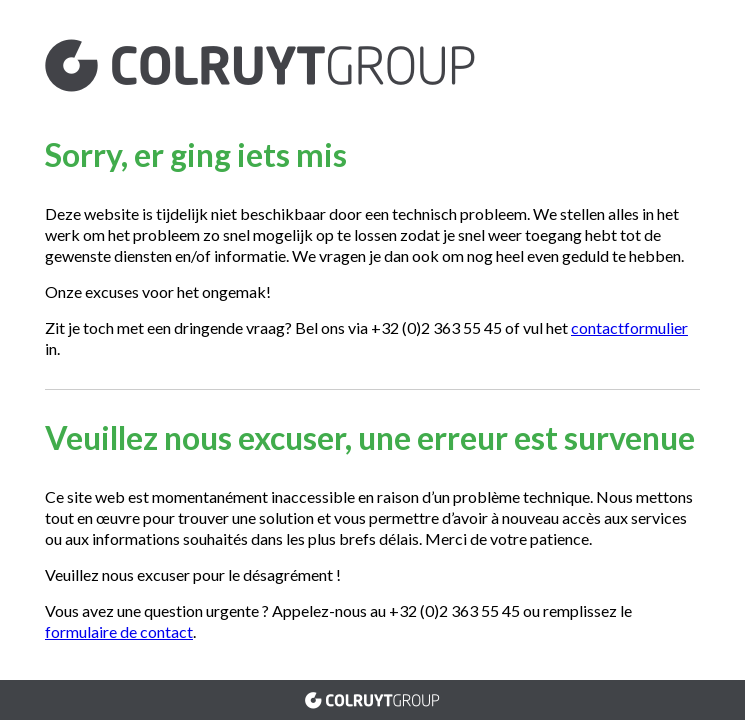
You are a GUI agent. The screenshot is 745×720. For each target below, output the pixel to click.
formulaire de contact (119, 631)
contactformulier (629, 327)
